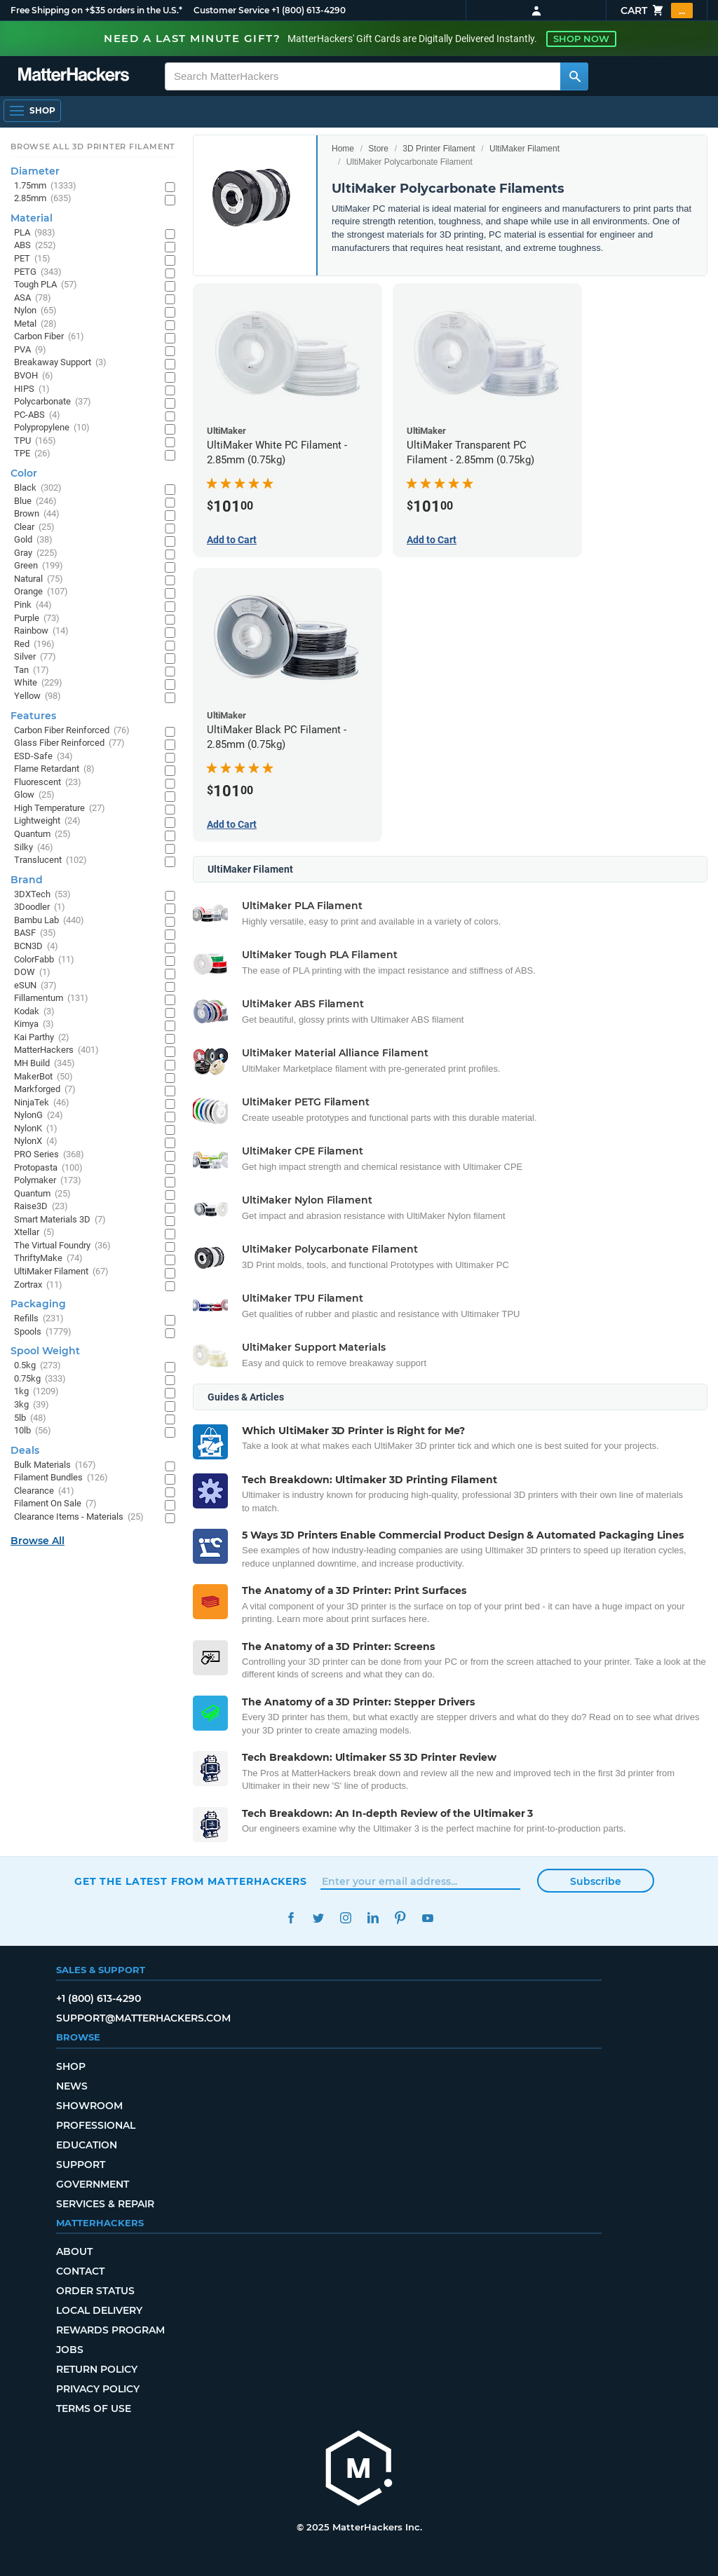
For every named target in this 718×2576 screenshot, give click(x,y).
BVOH (33, 376)
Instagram (345, 1918)
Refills (39, 1319)
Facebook (290, 1918)
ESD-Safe (43, 756)
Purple (37, 618)
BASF (35, 933)
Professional (95, 2125)
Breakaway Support (60, 362)
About (74, 2251)
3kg (31, 1405)
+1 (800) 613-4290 (308, 10)
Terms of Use (93, 2408)
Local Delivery (99, 2310)
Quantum (42, 834)
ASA (32, 298)
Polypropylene (52, 428)
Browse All (38, 1540)
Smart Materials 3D (60, 1220)
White (38, 683)
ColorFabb (44, 960)
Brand (27, 879)
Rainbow (41, 631)
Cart (657, 10)
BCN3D (36, 946)
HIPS (32, 389)
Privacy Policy (98, 2389)
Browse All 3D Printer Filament (93, 146)
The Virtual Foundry (62, 1246)
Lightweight (47, 821)
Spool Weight (45, 1350)
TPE (32, 454)
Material (32, 218)
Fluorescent (47, 782)
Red (34, 644)
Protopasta (48, 1168)
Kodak (34, 1011)
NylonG (38, 1115)
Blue (35, 501)
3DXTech (42, 894)
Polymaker (47, 1180)
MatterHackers (56, 1050)
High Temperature (59, 808)
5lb (30, 1418)
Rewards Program (110, 2330)
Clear (34, 527)
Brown (37, 514)
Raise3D (41, 1206)
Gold (33, 540)
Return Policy (96, 2369)
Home (343, 149)
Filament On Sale (55, 1504)
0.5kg (37, 1365)
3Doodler (39, 907)
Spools (43, 1332)
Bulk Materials (55, 1465)
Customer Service (231, 10)
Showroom (89, 2105)
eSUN (35, 986)
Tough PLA (45, 285)
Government (92, 2184)
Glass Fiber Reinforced (69, 743)
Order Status (95, 2290)
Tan (31, 670)
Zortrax (38, 1285)
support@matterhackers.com (143, 2018)
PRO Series (49, 1154)
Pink (33, 605)
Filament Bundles (61, 1478)
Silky (33, 847)
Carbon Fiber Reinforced (72, 730)
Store (378, 149)
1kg (36, 1391)
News (72, 2086)
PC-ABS (37, 415)
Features (33, 715)
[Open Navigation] (32, 111)
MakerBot (43, 1077)
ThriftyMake (48, 1258)
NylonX (35, 1141)
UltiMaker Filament (524, 149)
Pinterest (400, 1918)
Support (80, 2164)
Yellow (37, 696)
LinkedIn (372, 1918)
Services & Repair (105, 2203)
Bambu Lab (49, 920)
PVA (30, 350)
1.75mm (45, 186)
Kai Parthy (41, 1037)
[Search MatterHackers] (574, 76)
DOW (32, 972)
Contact (80, 2271)
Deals (25, 1450)
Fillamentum (51, 998)
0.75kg (40, 1379)
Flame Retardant (54, 769)
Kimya (34, 1024)
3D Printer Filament (438, 149)
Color (24, 473)
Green (38, 566)
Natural (38, 579)
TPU (35, 441)
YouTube (427, 1918)
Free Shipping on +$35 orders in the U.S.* (96, 10)
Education (86, 2145)
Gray (35, 553)
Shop (71, 2066)
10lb (32, 1431)
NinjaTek (41, 1103)
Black (38, 488)
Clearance (44, 1491)
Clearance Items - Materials (79, 1517)
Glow (34, 795)
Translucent (50, 860)
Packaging (38, 1303)
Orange (41, 592)
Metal (35, 324)
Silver (35, 657)
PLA (34, 233)
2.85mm (43, 198)
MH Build (44, 1063)
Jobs (69, 2349)
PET (32, 259)
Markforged (45, 1089)
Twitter (318, 1918)
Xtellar (34, 1232)
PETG (38, 272)
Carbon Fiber (49, 336)
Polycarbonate (52, 402)
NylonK (35, 1129)
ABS (35, 245)
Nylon (35, 311)
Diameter (35, 171)
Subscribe (595, 1881)
